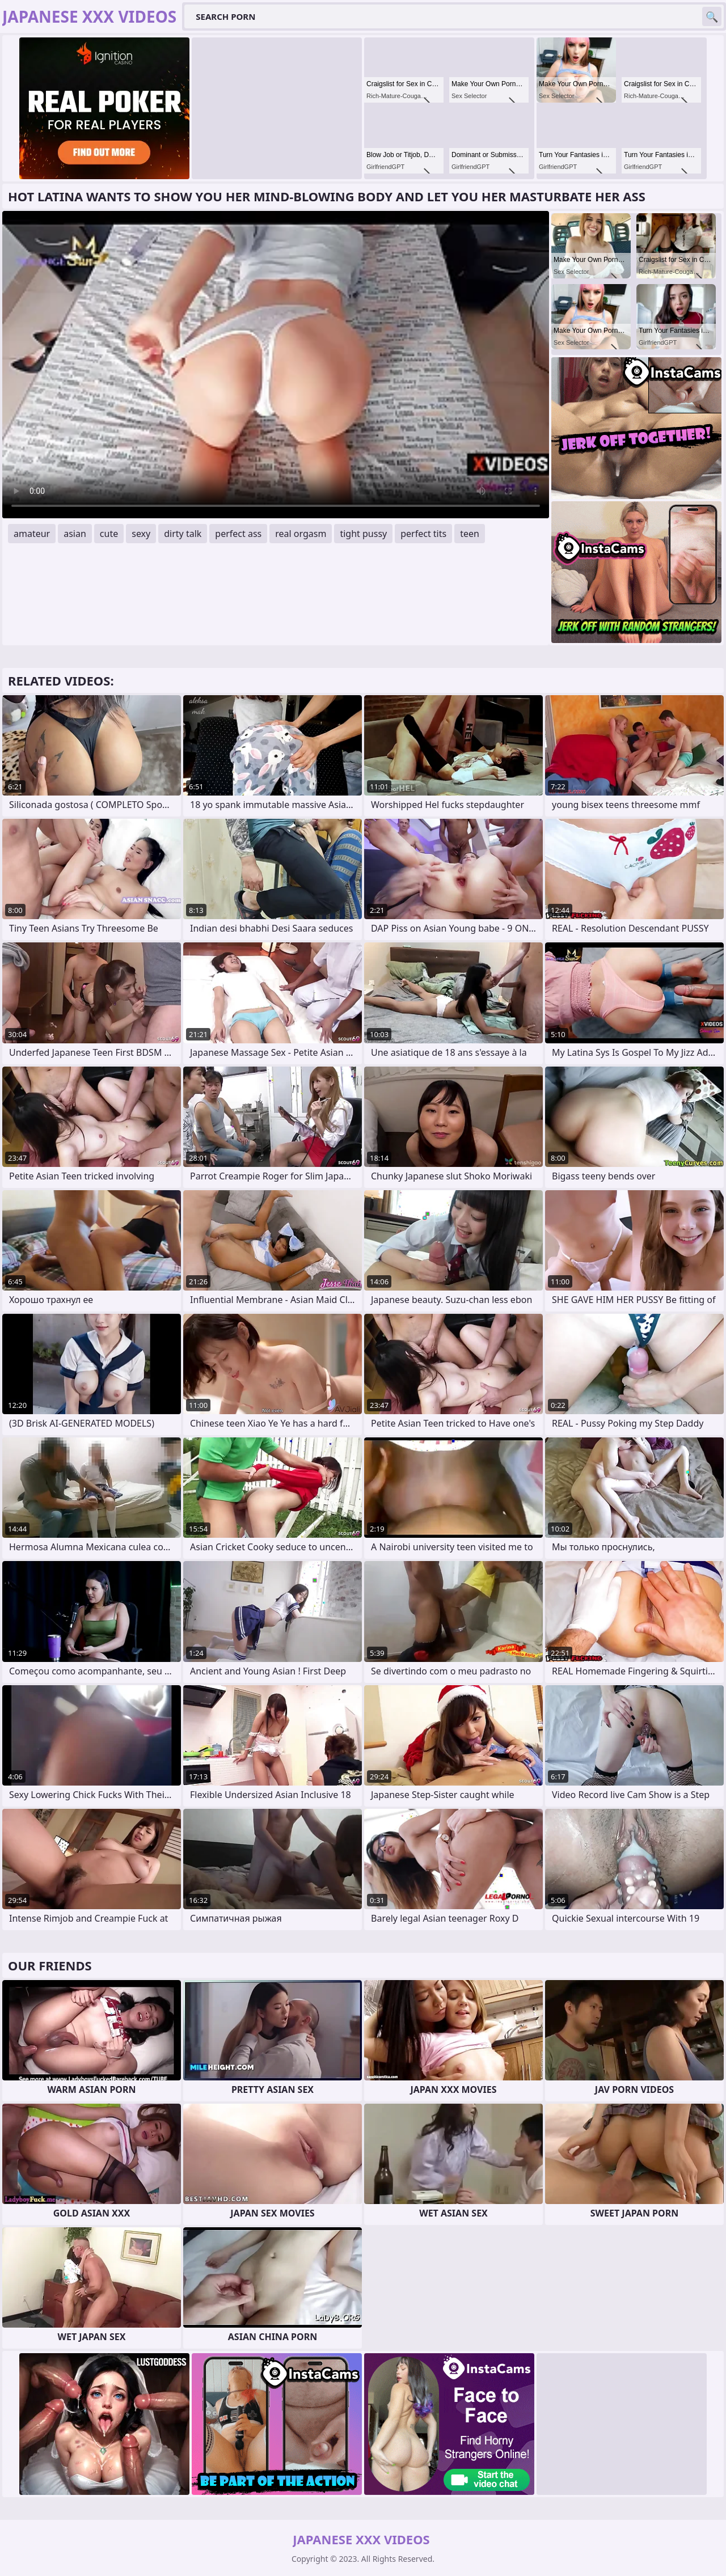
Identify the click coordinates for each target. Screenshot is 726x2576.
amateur (32, 533)
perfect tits (423, 533)
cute (109, 533)
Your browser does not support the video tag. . (275, 364)
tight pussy (363, 533)
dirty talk (182, 533)
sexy (141, 533)
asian (75, 533)
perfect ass (238, 533)
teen (469, 533)
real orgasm (300, 533)
